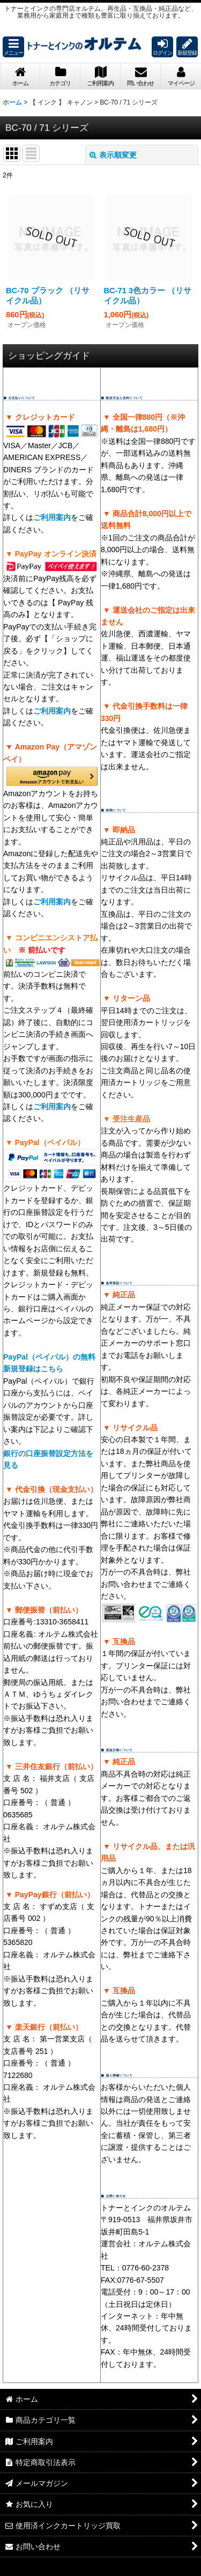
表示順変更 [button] (113, 155)
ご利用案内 (52, 517)
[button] (13, 46)
